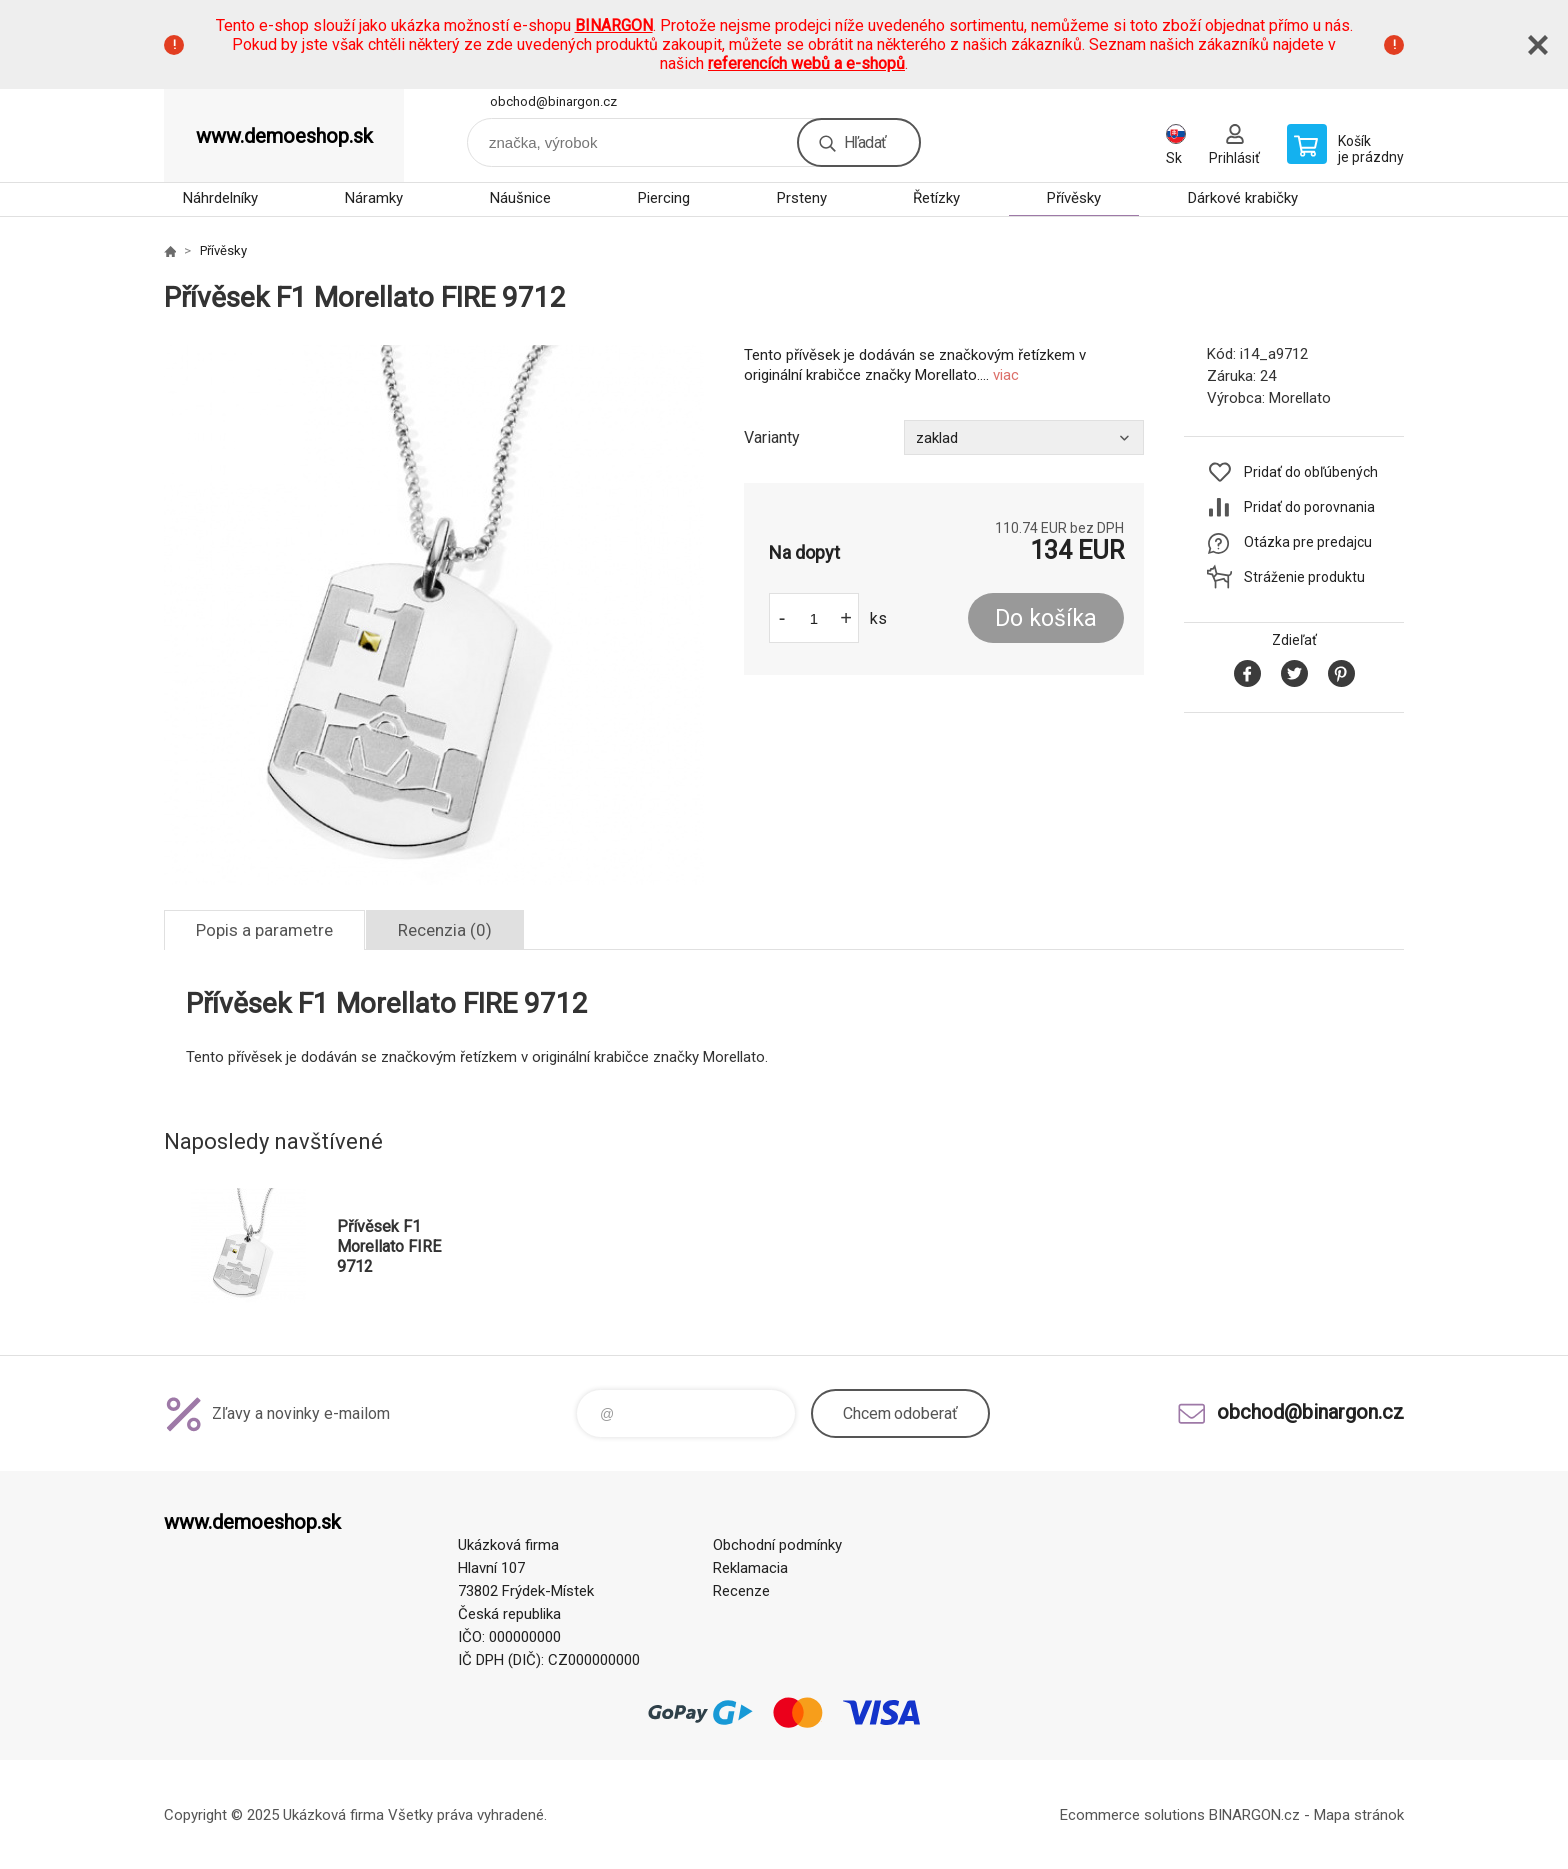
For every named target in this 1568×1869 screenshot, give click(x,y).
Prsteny (802, 198)
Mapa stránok (1359, 1815)
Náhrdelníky (220, 198)
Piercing (664, 198)
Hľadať (865, 142)
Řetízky (936, 198)
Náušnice (520, 198)
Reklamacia (750, 1568)
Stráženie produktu (1304, 577)
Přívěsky (1074, 198)
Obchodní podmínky (777, 1545)
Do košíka (1046, 618)
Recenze (741, 1591)
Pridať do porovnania (1309, 507)
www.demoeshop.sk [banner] (284, 136)
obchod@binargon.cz (553, 101)
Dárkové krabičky (1243, 198)
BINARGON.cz (1254, 1815)
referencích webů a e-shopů (806, 63)
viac (1006, 375)
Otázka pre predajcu (1308, 542)
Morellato (1300, 398)
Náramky (374, 198)
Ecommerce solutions (1132, 1815)
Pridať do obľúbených (1311, 472)
